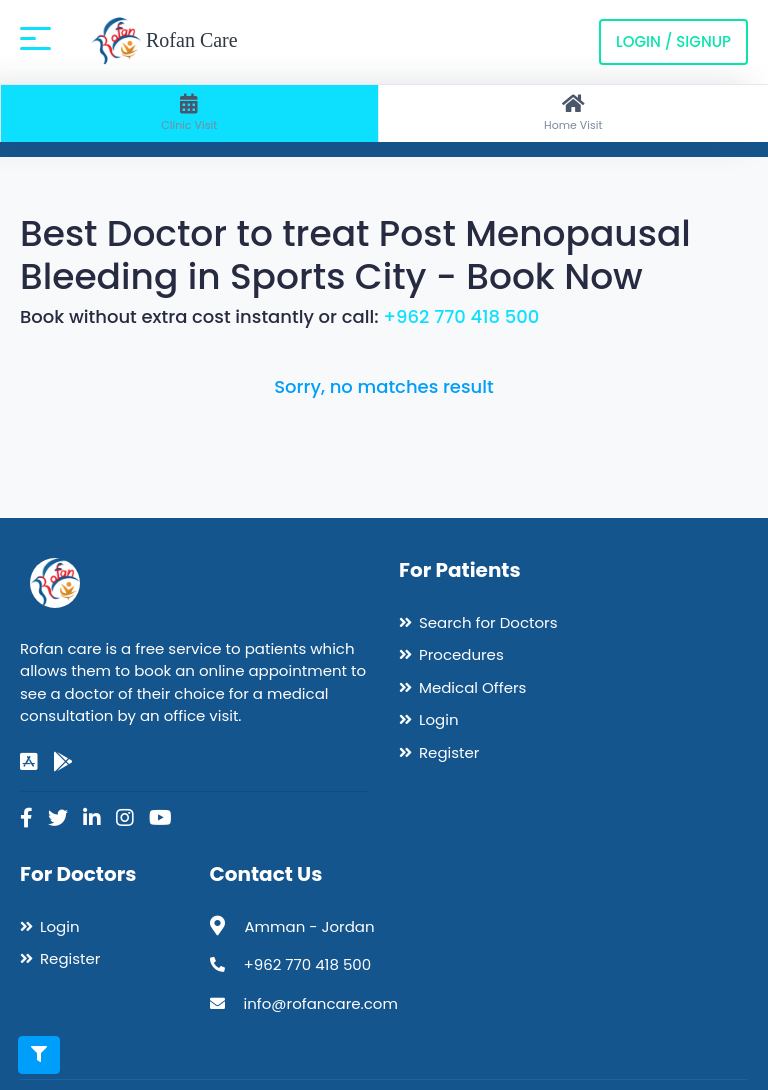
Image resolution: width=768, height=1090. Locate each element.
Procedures (461, 654)
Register (449, 752)
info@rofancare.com (321, 1003)
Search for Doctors (488, 622)
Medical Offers (472, 687)
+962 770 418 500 (461, 316)
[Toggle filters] (39, 1055)
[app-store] (29, 762)
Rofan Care (164, 42)
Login (439, 719)
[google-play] (63, 762)
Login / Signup (673, 41)
